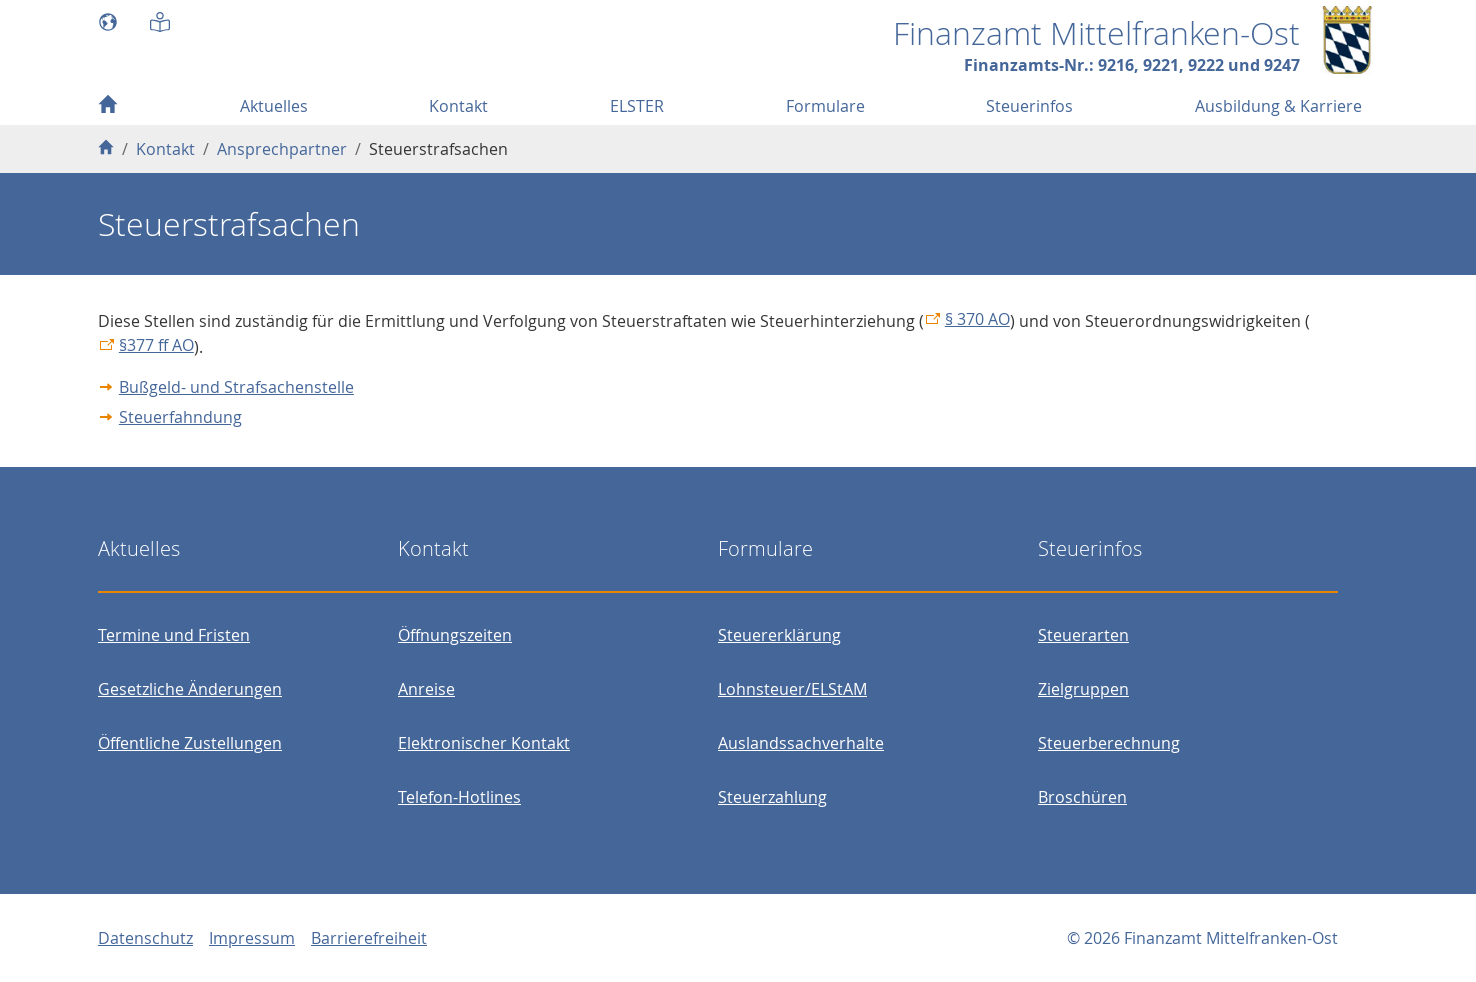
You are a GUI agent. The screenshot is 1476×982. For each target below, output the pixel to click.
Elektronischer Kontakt (484, 743)
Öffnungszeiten (455, 635)
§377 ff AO (156, 345)
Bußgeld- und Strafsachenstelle (236, 387)
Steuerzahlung (772, 797)
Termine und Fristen (174, 635)
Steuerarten (1083, 635)
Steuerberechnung (1109, 743)
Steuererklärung (779, 635)
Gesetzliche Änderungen (190, 689)
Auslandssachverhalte (801, 743)
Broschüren (1082, 797)
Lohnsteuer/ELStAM (792, 689)
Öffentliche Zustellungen (190, 743)
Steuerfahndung (180, 417)
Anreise (426, 689)
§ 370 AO (977, 319)
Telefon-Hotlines (459, 797)
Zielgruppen (1083, 689)
